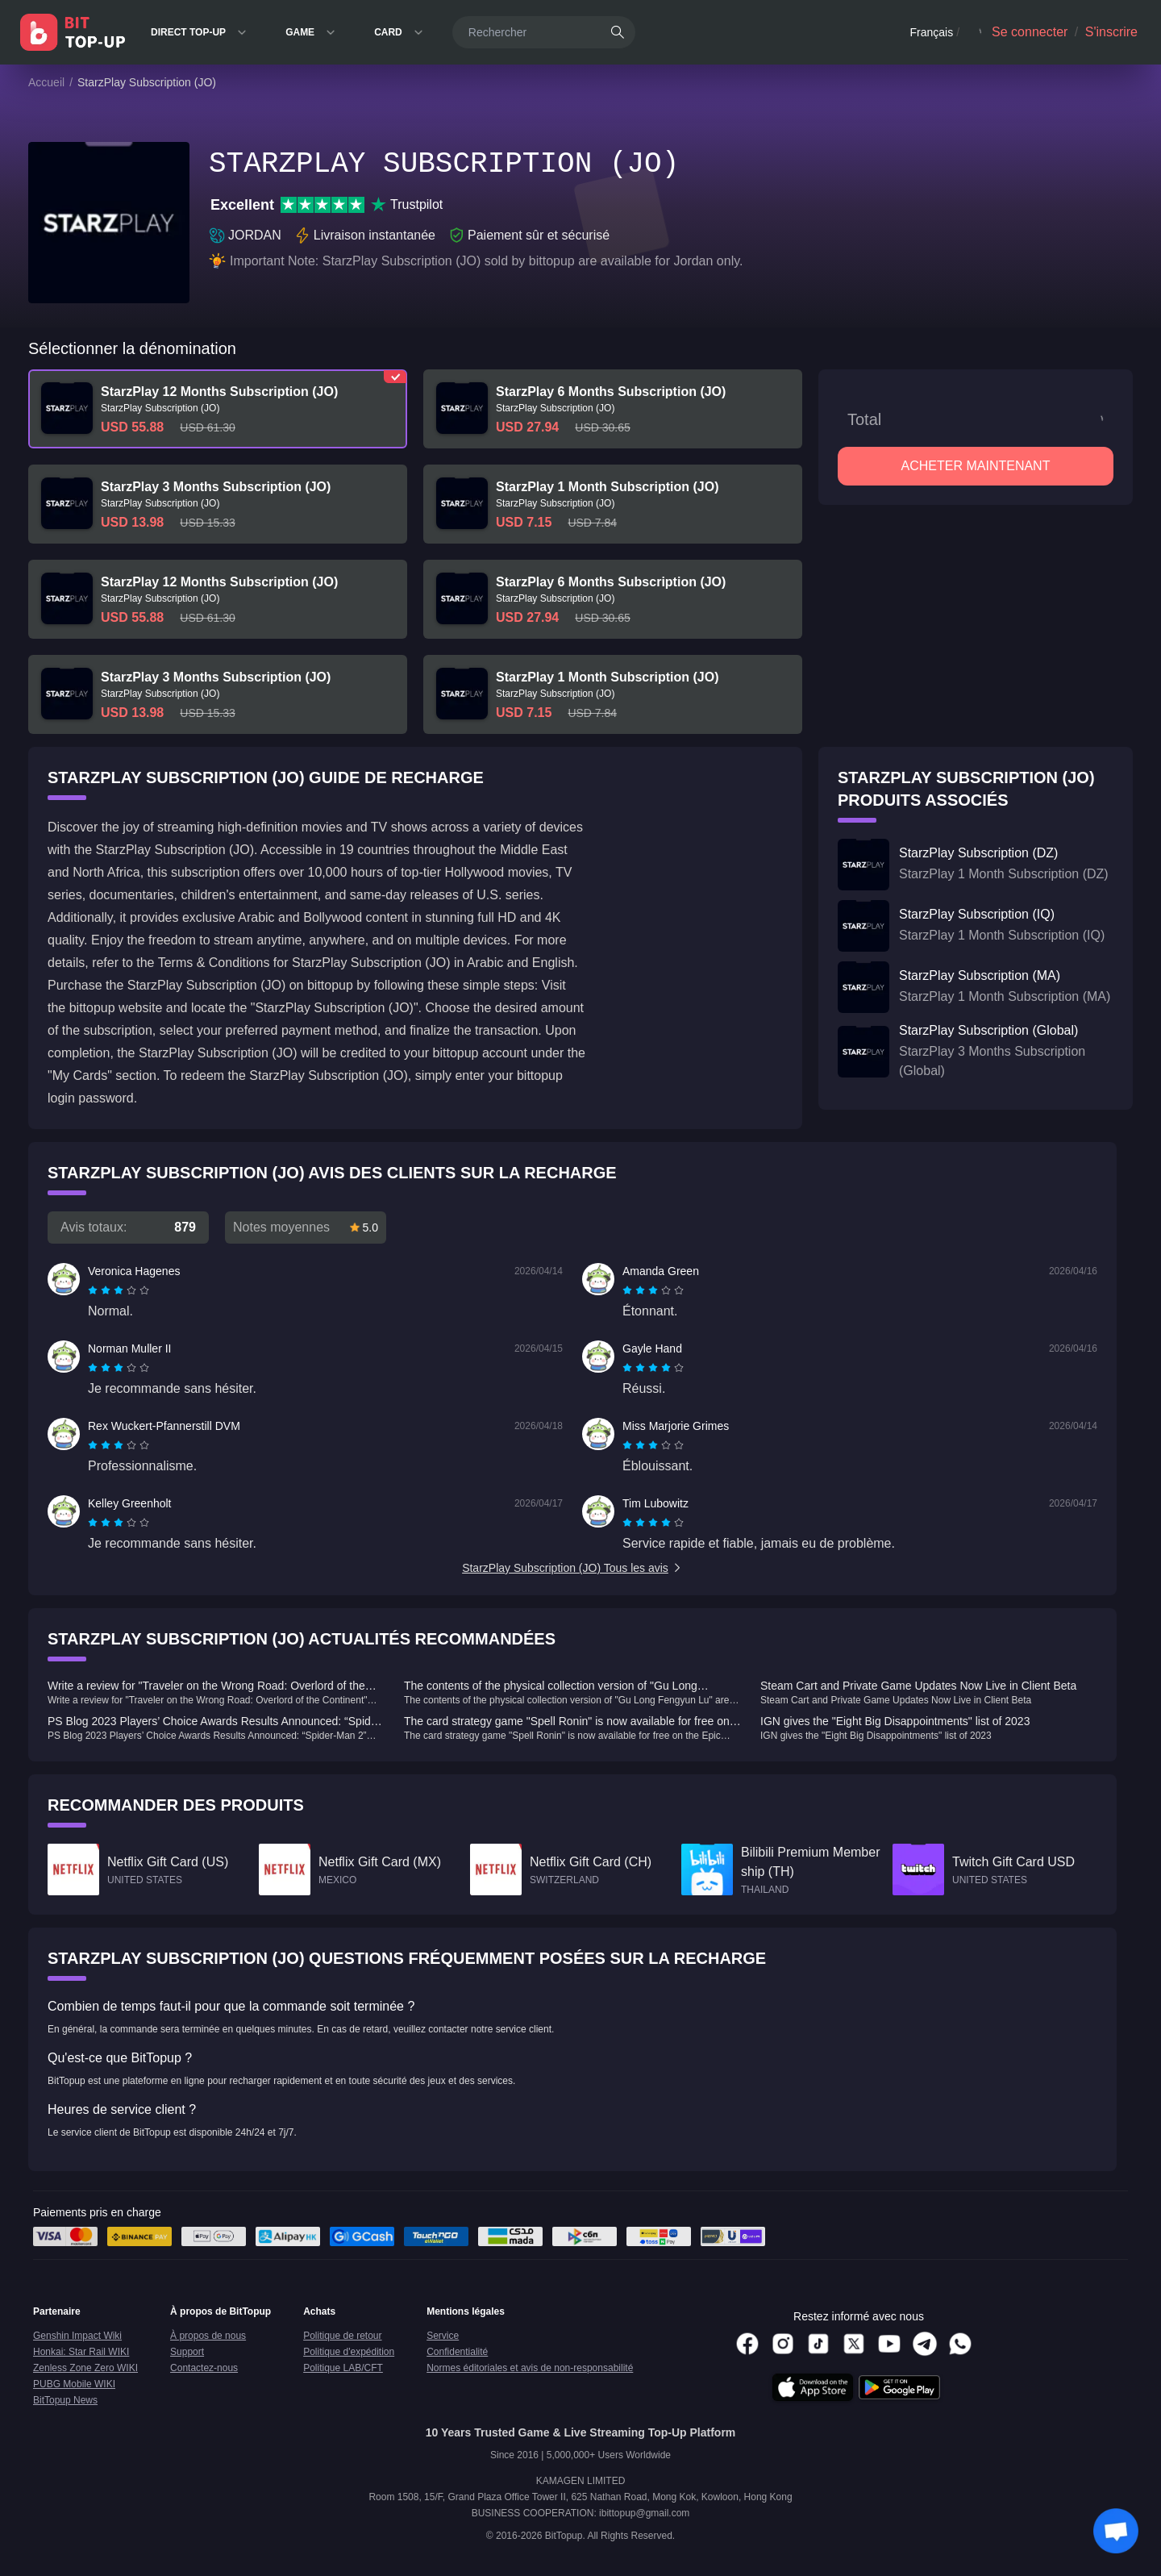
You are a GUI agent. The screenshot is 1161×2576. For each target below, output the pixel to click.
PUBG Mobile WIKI (74, 2384)
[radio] (94, 1290)
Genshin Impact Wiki (77, 2335)
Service (443, 2335)
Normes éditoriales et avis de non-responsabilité (530, 2368)
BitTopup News (65, 2400)
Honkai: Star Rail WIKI (81, 2351)
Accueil (46, 82)
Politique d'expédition (348, 2351)
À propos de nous (208, 2335)
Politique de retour (342, 2335)
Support (187, 2351)
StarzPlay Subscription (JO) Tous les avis (572, 1567)
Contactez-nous (204, 2368)
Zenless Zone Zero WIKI (85, 2368)
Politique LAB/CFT (343, 2368)
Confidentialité (457, 2351)
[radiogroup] (118, 1290)
